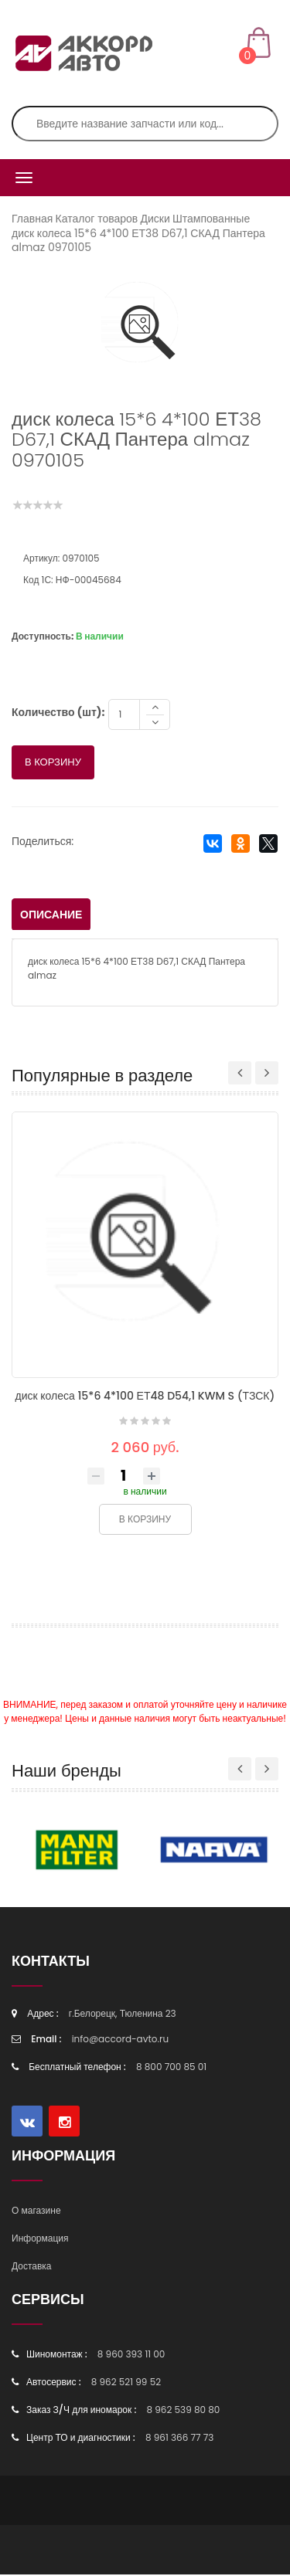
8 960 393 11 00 (131, 2355)
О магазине (36, 2211)
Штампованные (211, 218)
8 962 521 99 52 (126, 2383)
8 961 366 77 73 (179, 2438)
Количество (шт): (58, 714)
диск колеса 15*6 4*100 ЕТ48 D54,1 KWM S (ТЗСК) (145, 1397)
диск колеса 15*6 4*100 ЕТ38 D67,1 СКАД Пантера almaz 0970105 (138, 240)
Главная (32, 218)
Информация (40, 2239)
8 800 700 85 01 (171, 2068)
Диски (154, 218)
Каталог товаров (97, 218)
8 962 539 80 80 (183, 2411)
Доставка (32, 2267)
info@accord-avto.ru (120, 2040)
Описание (51, 916)
